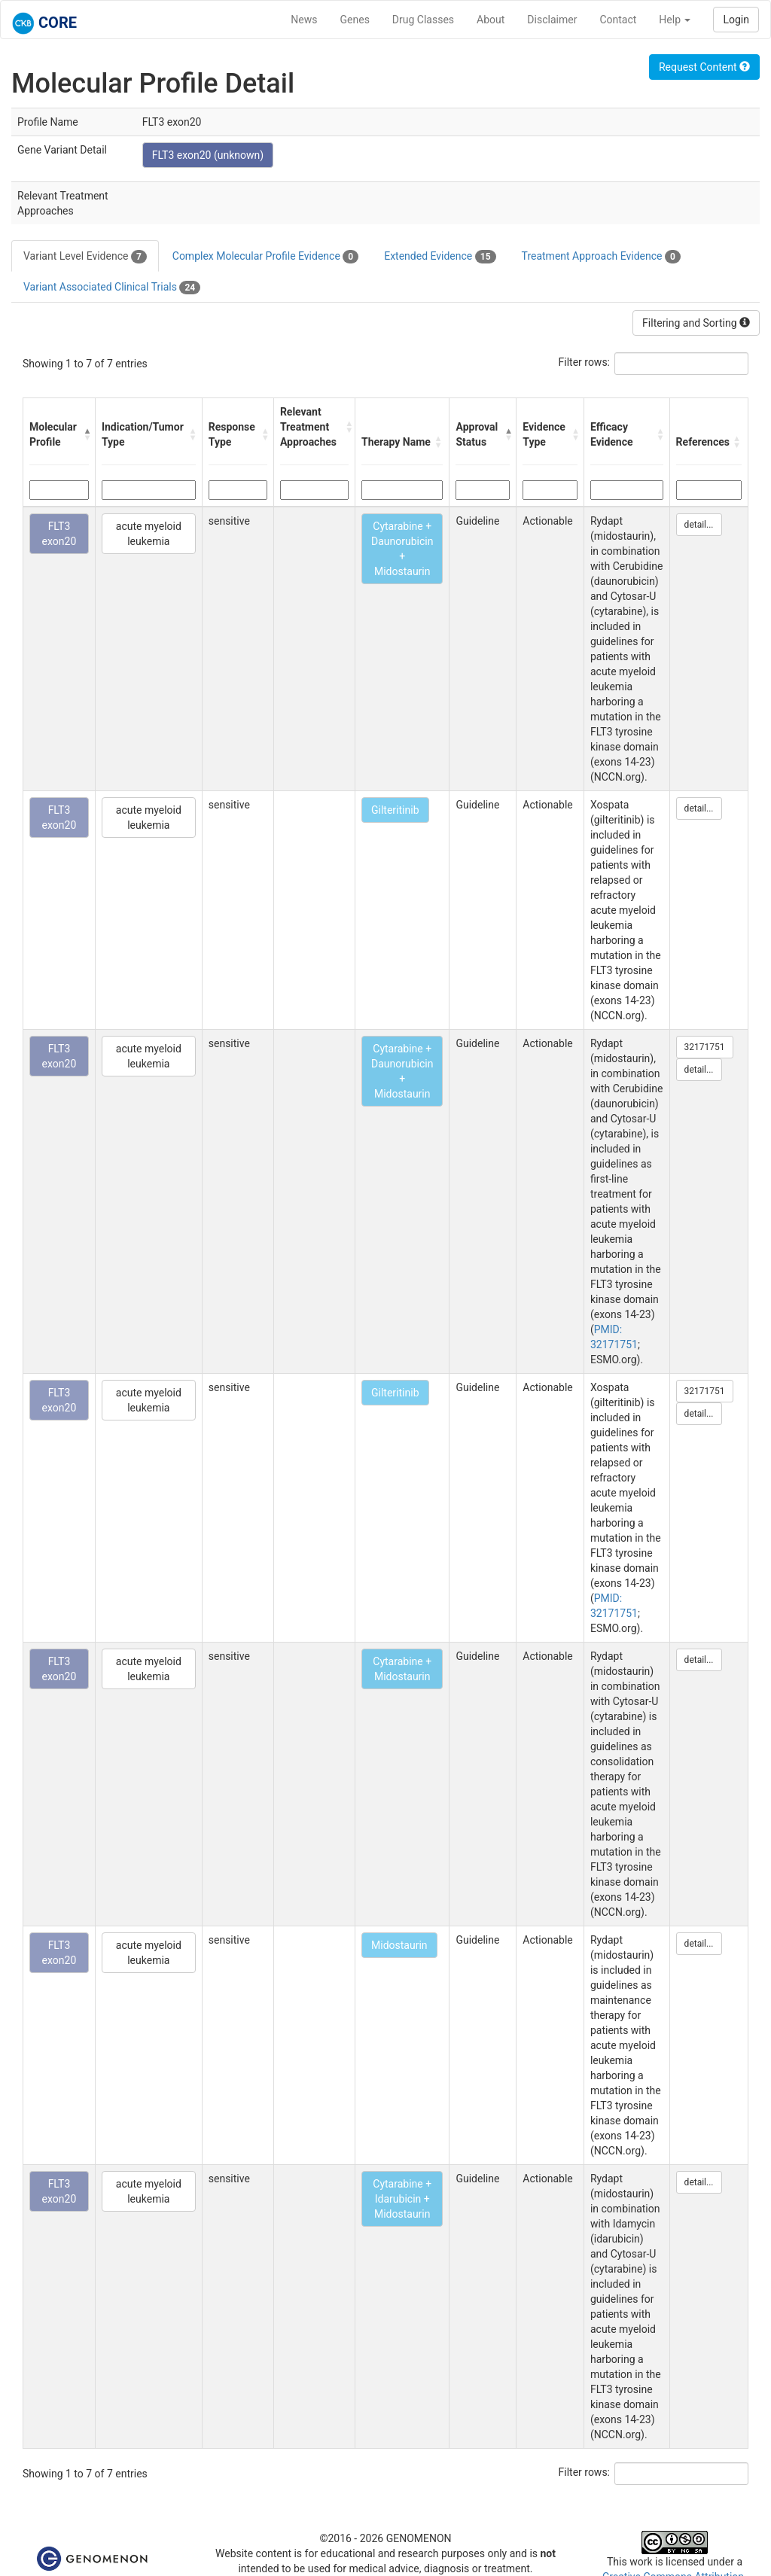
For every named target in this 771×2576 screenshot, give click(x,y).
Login (736, 20)
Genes (355, 20)
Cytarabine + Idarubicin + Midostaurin (402, 2199)
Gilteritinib (395, 810)
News (304, 20)
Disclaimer (552, 20)
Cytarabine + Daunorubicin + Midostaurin (402, 548)
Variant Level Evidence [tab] (85, 256)
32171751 (704, 1047)
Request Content (704, 67)
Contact (617, 20)
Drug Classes (423, 20)
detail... (699, 524)
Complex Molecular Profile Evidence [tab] (265, 256)
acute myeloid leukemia (148, 533)
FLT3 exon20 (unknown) (208, 155)
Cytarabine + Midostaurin (402, 1668)
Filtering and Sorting (696, 323)
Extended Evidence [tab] (439, 256)
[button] (85, 434)
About (490, 20)
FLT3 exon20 (59, 533)
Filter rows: (585, 362)
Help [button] (674, 20)
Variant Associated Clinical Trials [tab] (111, 287)
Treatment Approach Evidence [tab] (601, 256)
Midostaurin (399, 1945)
